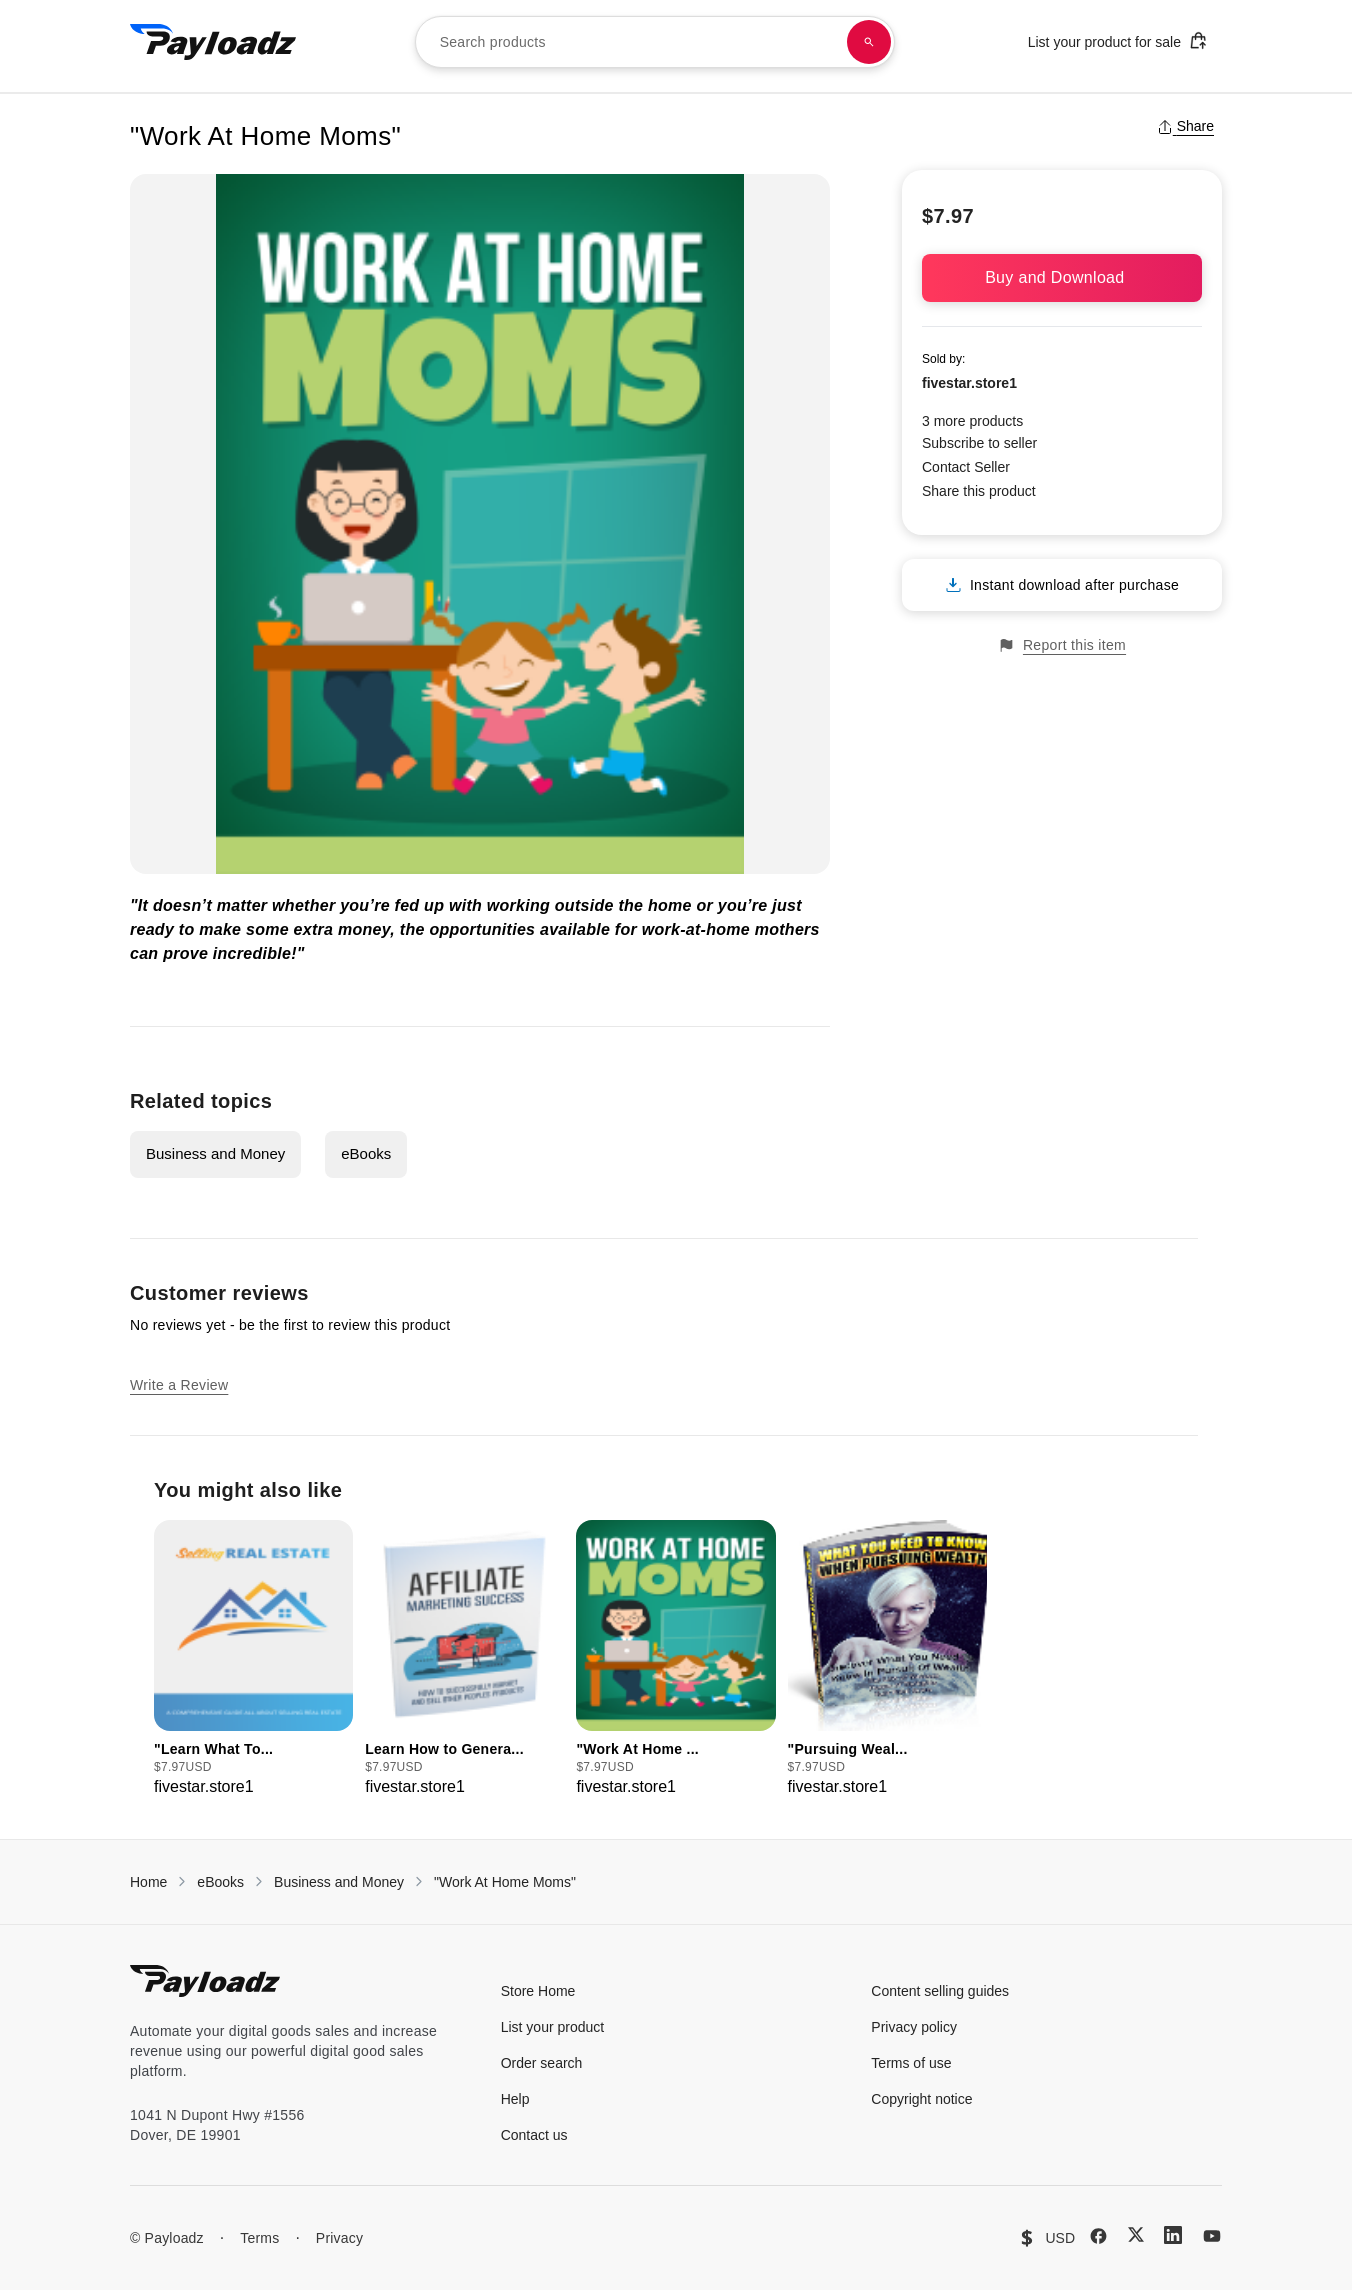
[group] (253, 1659)
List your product (553, 2027)
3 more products (972, 421)
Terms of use (911, 2063)
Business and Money (215, 1153)
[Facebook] (1098, 2236)
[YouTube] (1212, 2236)
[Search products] (869, 42)
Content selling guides (940, 1991)
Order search (542, 2063)
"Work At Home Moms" (505, 1882)
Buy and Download (1062, 277)
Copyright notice (921, 2099)
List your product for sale (1118, 40)
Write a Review (179, 1385)
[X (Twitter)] (1136, 2234)
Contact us (534, 2135)
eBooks (366, 1153)
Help (515, 2099)
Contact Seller (966, 467)
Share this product (979, 491)
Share (1185, 126)
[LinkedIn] (1173, 2235)
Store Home (538, 1991)
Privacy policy (914, 2027)
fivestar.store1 (969, 383)
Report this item (1062, 645)
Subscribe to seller (979, 443)
